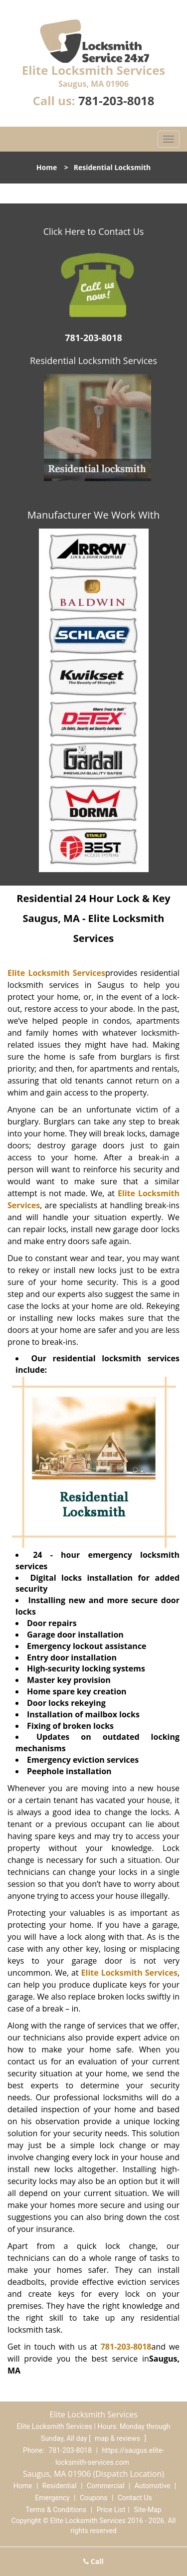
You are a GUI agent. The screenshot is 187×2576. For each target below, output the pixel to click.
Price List (111, 2510)
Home (46, 167)
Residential (59, 2486)
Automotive (153, 2486)
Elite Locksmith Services (56, 972)
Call (93, 2561)
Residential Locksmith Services (93, 361)
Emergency (52, 2498)
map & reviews (118, 2438)
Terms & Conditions (55, 2510)
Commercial (105, 2486)
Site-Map (148, 2510)
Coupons (94, 2498)
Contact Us (135, 2498)
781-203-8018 (116, 100)
